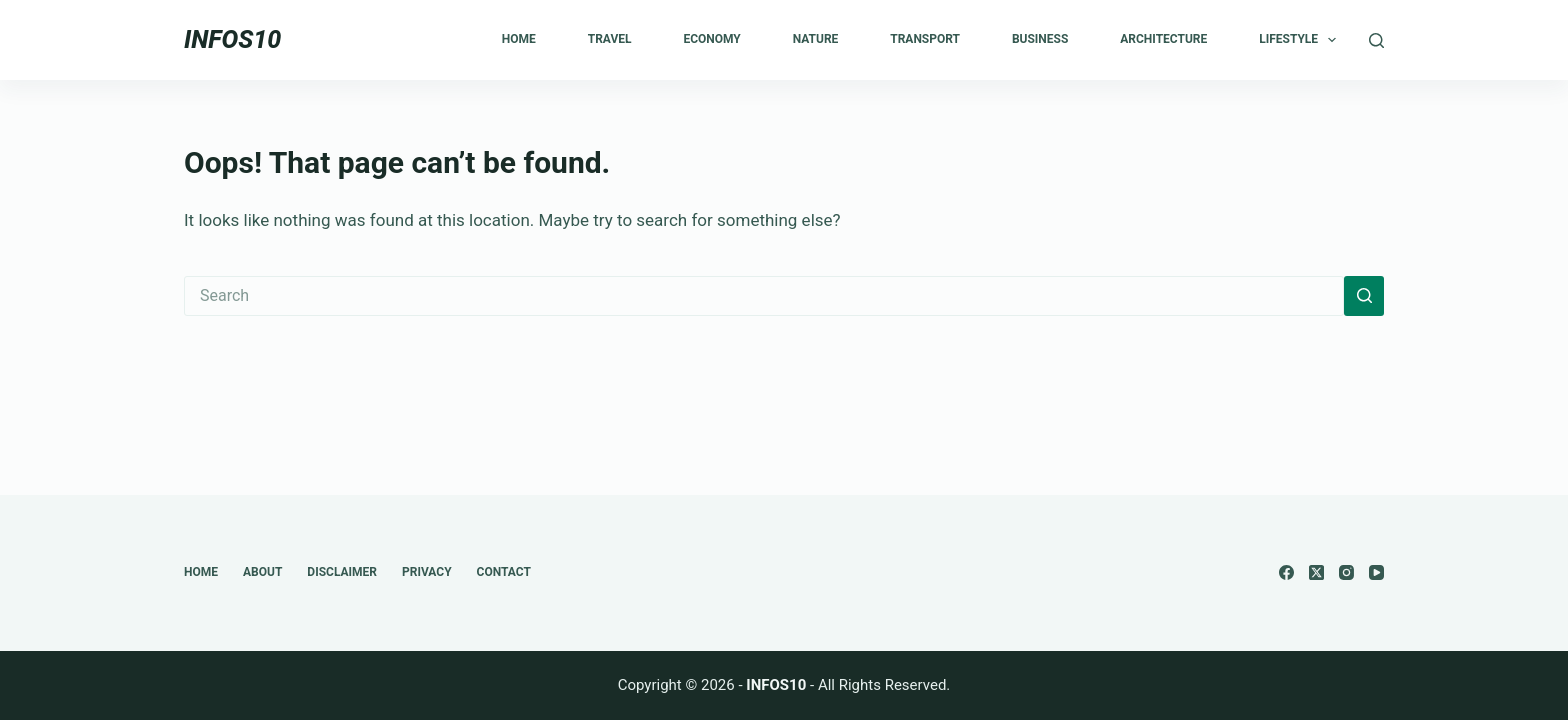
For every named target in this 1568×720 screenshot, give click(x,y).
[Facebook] (1286, 572)
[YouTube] (1376, 572)
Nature (816, 39)
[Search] (1376, 40)
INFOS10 (232, 39)
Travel (610, 39)
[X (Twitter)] (1316, 572)
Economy (711, 39)
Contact (504, 572)
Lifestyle (1301, 40)
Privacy (427, 572)
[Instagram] (1346, 572)
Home (519, 39)
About (262, 572)
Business (1040, 39)
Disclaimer (342, 572)
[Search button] (1364, 296)
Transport (925, 39)
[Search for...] (764, 296)
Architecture (1163, 39)
